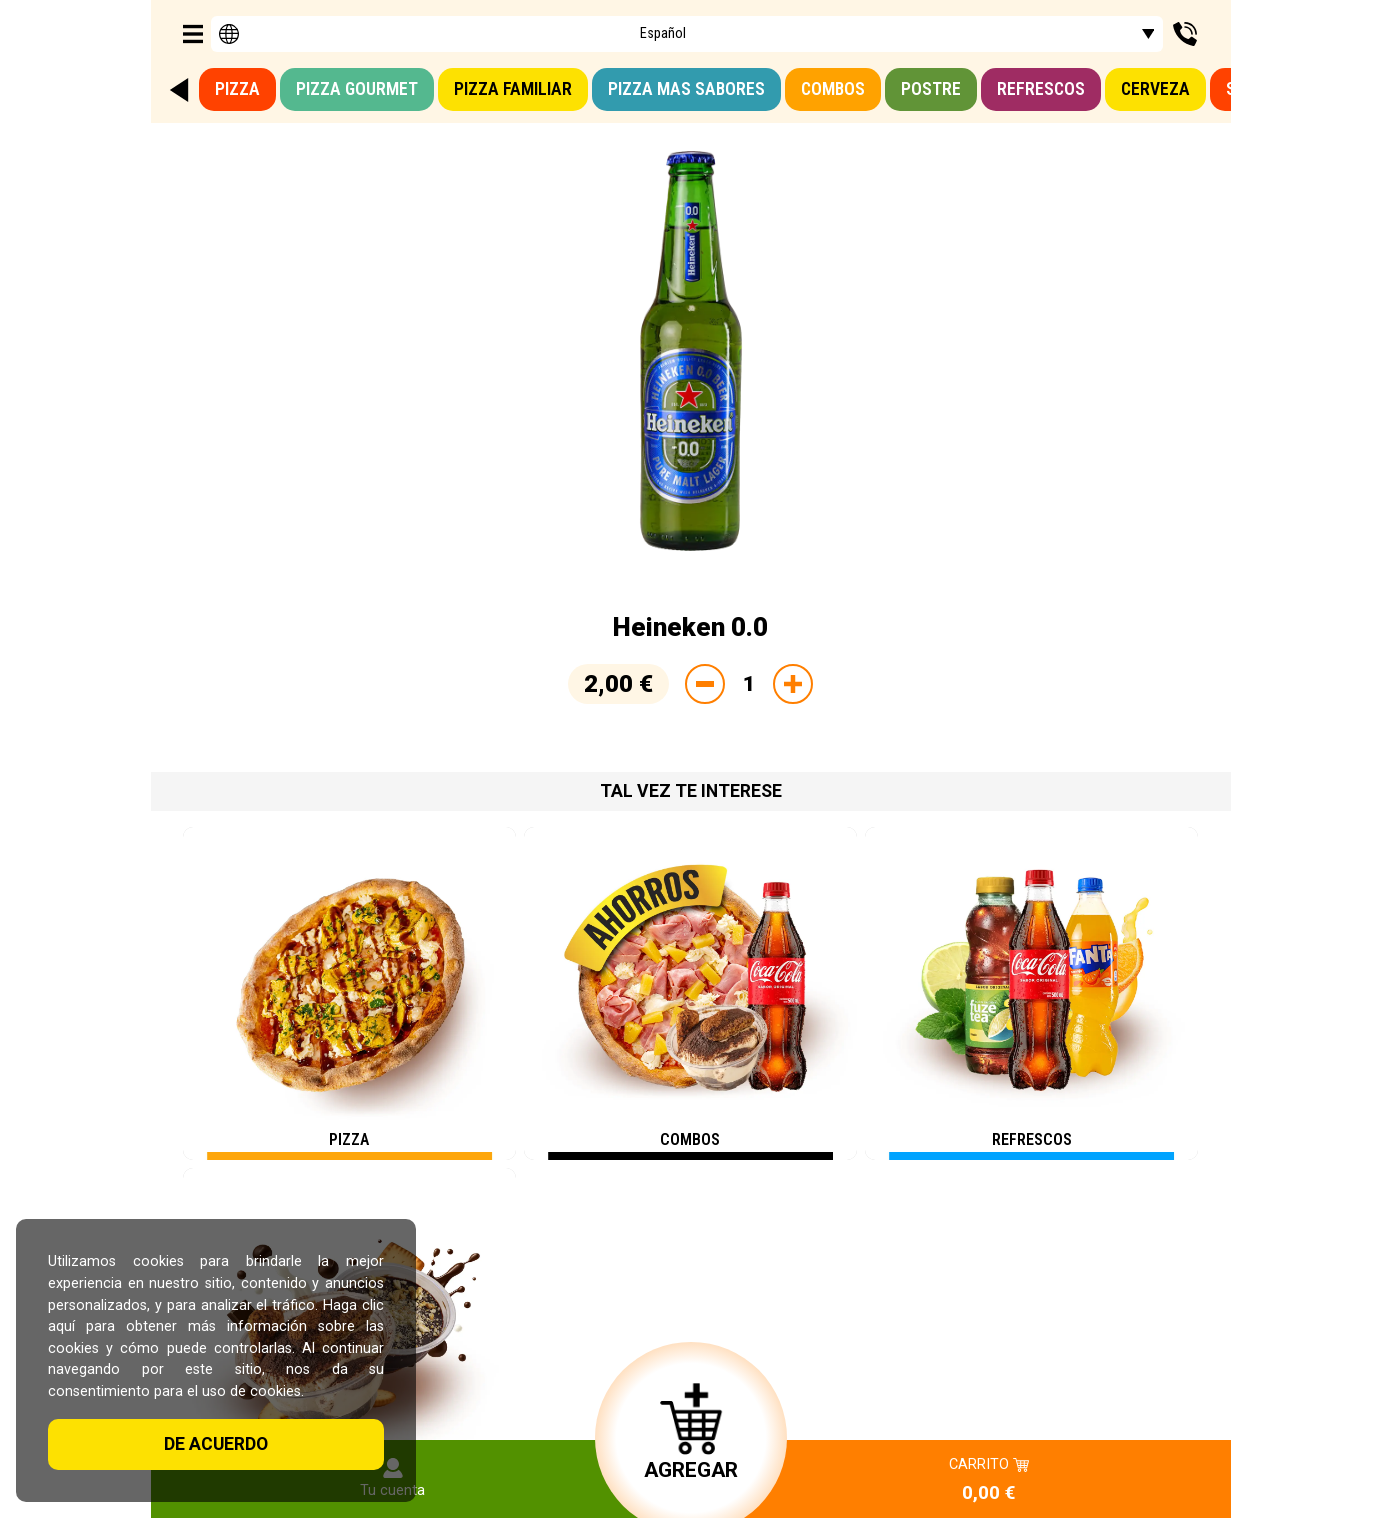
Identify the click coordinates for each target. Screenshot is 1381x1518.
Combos (833, 89)
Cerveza (1155, 89)
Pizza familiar (513, 89)
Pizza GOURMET (357, 89)
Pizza (237, 89)
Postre (931, 89)
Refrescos (1041, 89)
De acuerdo (216, 1444)
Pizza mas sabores (686, 89)
